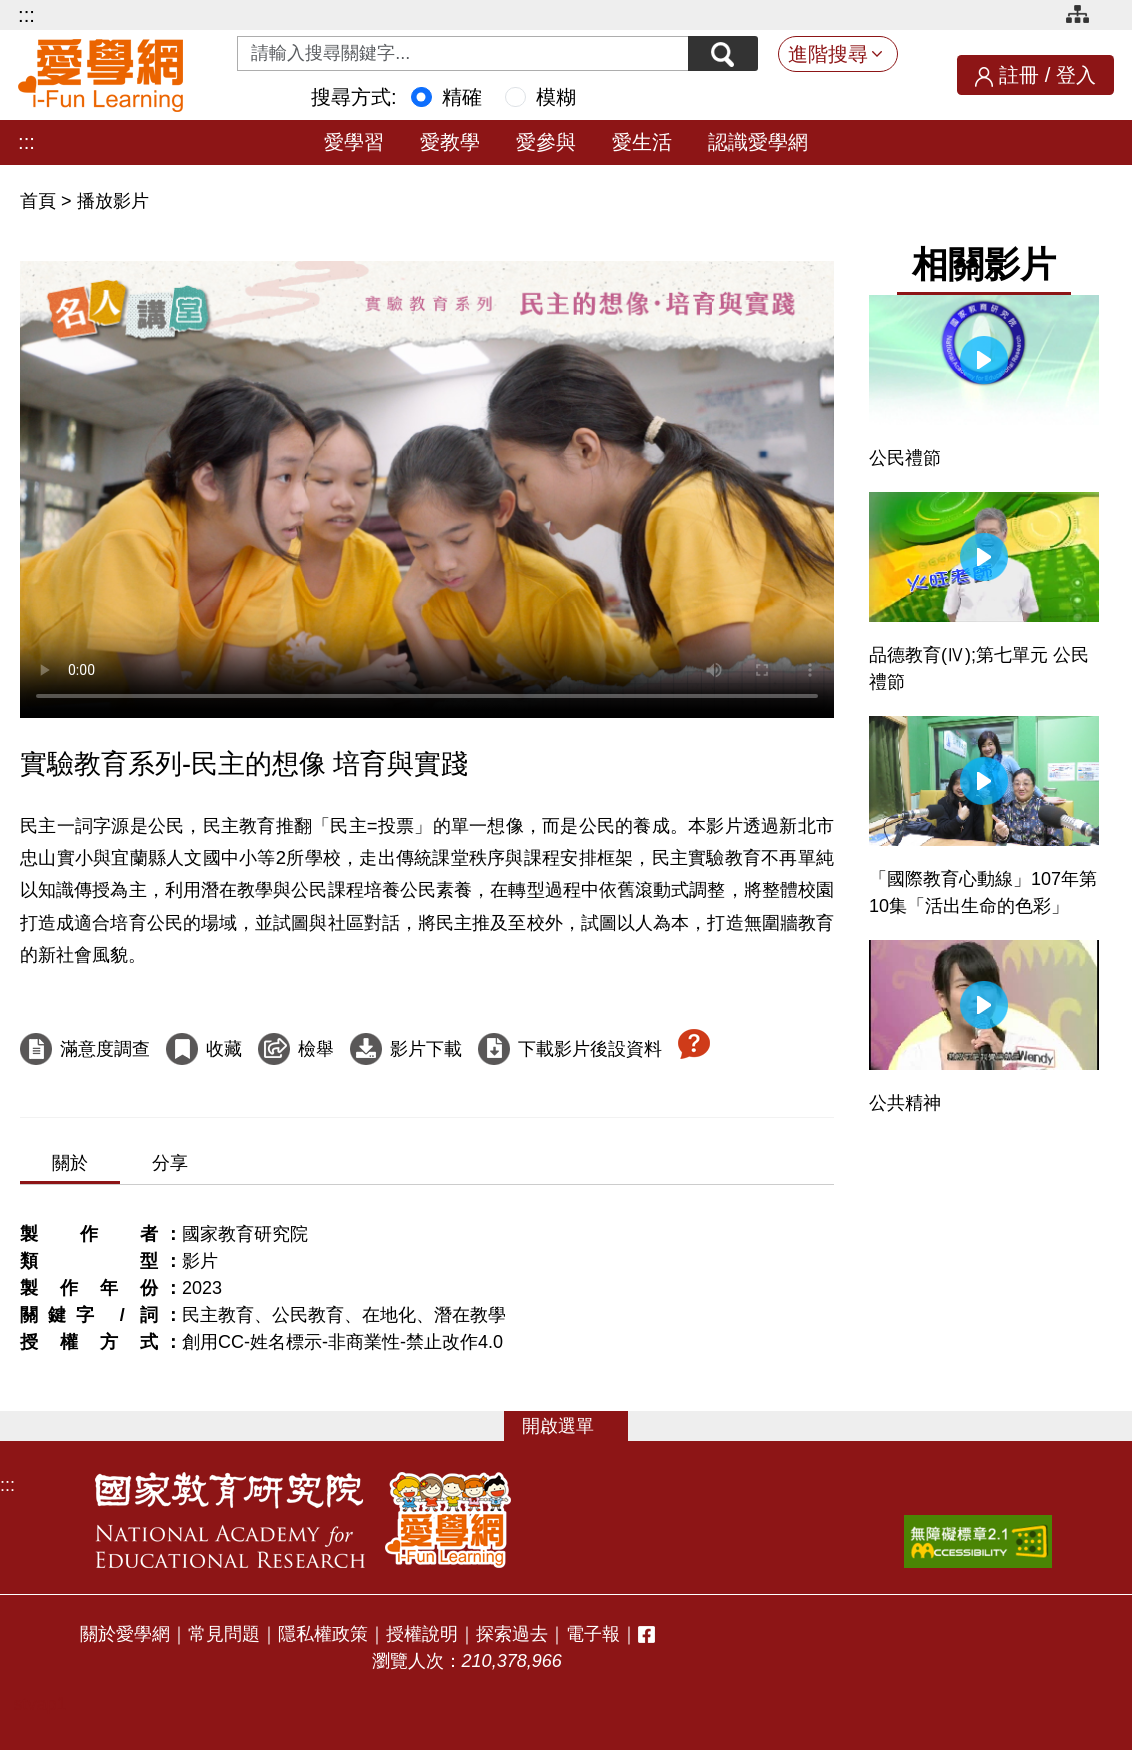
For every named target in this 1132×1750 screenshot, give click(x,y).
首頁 (40, 201)
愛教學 (450, 142)
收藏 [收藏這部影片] (224, 1049)
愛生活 (642, 142)
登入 (1076, 75)
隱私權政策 (323, 1634)
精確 (462, 97)
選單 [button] (576, 1426)
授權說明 (422, 1634)
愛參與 (546, 142)
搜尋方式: (354, 97)
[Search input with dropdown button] (463, 53)
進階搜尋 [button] (828, 54)
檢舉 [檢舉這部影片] (316, 1049)
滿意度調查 (105, 1049)
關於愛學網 (125, 1634)
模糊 (556, 97)
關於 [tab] (70, 1163)
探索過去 (512, 1634)
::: (26, 15)
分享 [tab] (170, 1163)
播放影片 (113, 201)
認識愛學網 (758, 142)
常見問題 (224, 1634)
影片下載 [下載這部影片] (426, 1049)
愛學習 (354, 142)
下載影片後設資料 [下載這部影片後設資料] (590, 1049)
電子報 (593, 1634)
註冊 (1019, 75)
